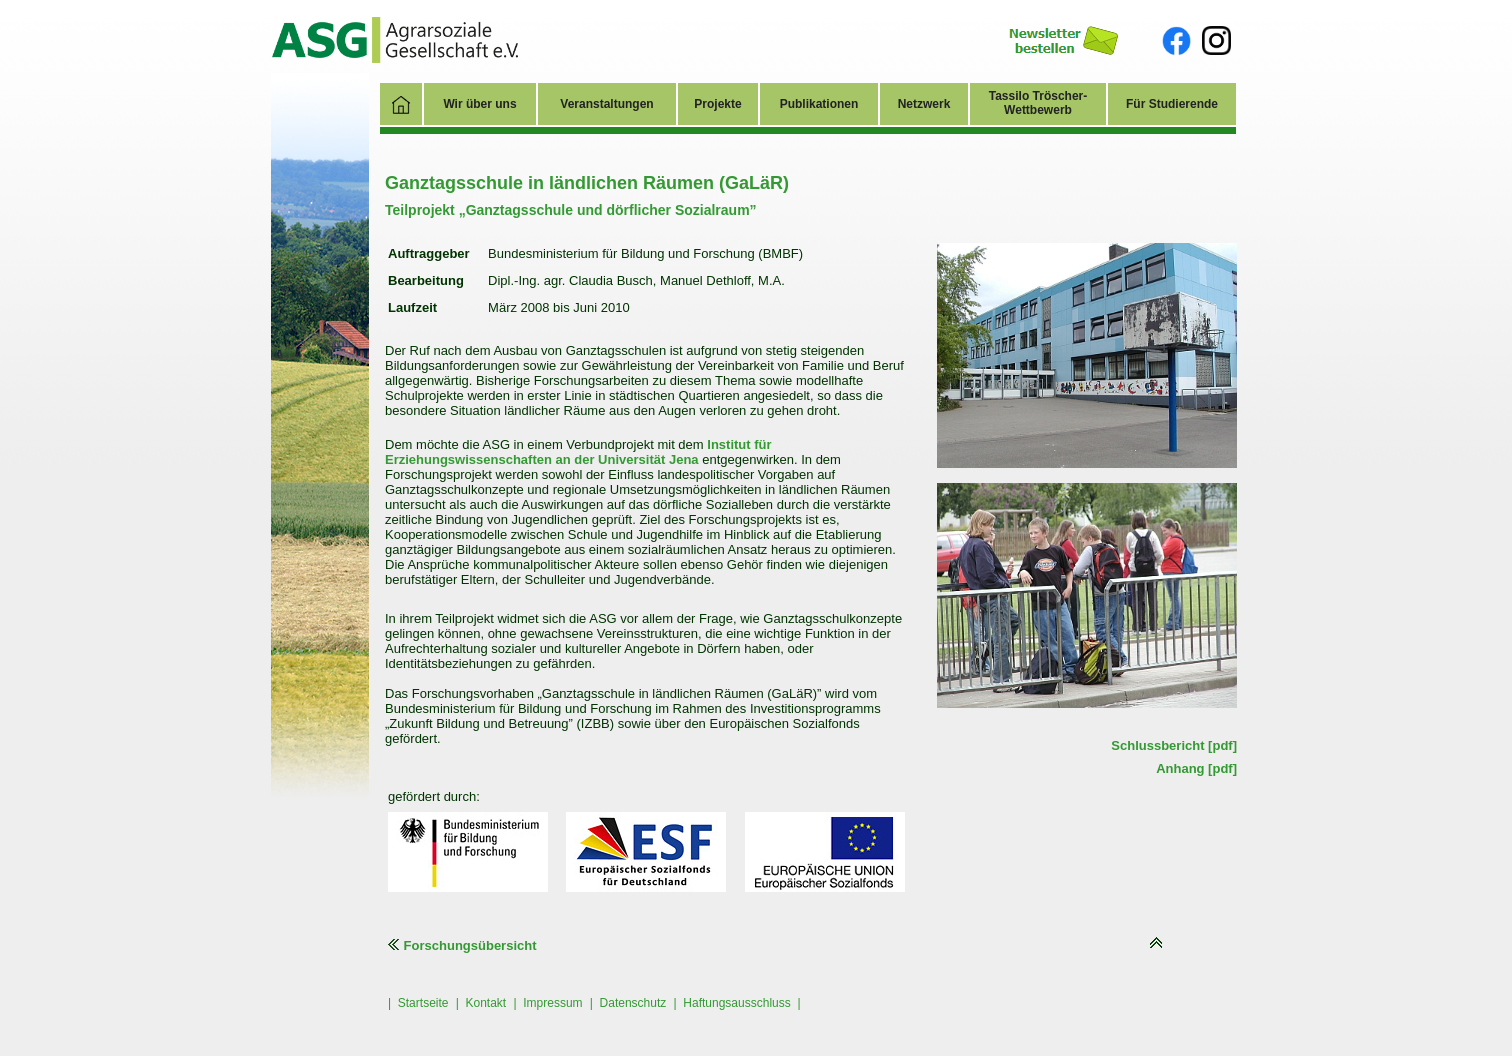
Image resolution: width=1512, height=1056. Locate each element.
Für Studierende (1172, 104)
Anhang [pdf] (1196, 768)
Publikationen (819, 104)
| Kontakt (481, 1003)
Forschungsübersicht (462, 945)
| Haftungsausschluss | (737, 1003)
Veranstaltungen (606, 104)
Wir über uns (479, 104)
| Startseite (418, 1003)
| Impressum (547, 1003)
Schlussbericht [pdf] (1174, 745)
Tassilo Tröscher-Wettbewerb (1038, 103)
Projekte (717, 104)
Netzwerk (924, 104)
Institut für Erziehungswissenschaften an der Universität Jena (578, 452)
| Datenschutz (628, 1003)
